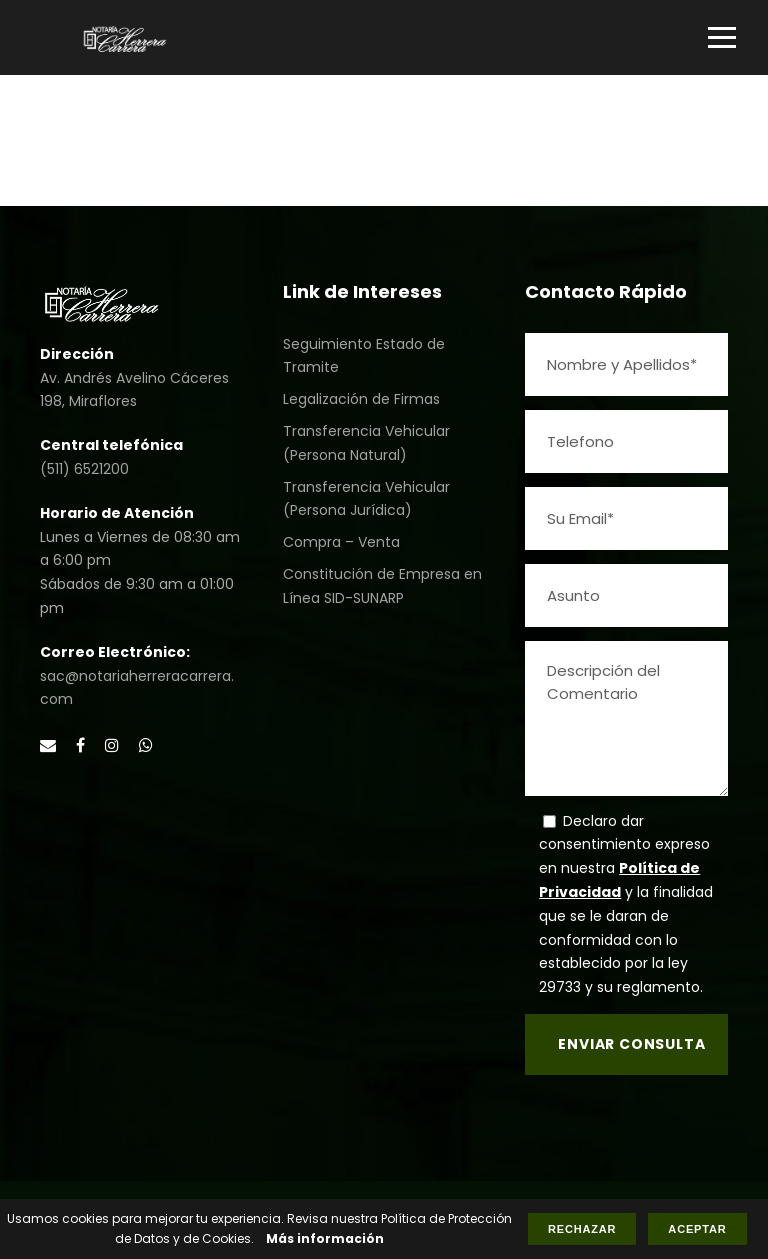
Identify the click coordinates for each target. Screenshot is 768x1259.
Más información (325, 1238)
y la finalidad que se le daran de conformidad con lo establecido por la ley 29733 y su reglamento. (626, 939)
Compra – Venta (341, 542)
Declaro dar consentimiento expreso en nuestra (624, 845)
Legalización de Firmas (361, 399)
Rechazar (582, 1229)
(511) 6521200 (84, 469)
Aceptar (697, 1229)
